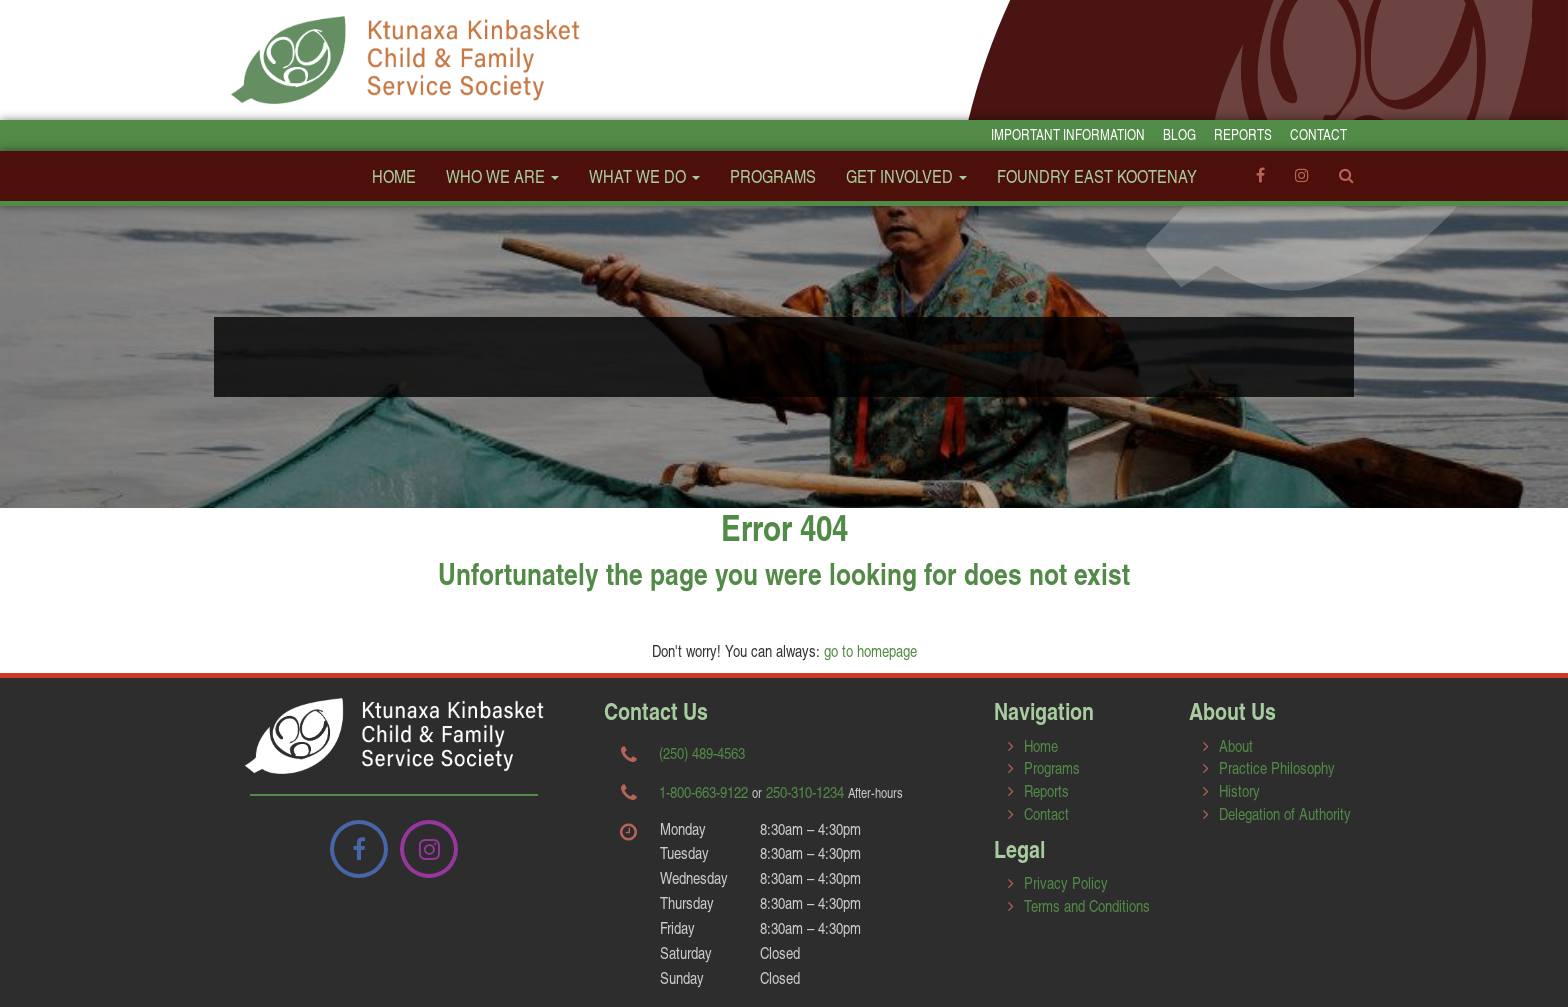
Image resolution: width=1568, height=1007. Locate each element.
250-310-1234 (805, 791)
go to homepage (870, 650)
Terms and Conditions (1087, 905)
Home (394, 176)
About (1236, 745)
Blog (1179, 134)
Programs (773, 176)
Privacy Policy (1066, 882)
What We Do (644, 176)
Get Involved (906, 176)
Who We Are (502, 176)
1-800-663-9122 (703, 791)
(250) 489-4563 (702, 752)
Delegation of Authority (1285, 813)
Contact (1318, 134)
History (1239, 790)
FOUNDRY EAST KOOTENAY (1097, 176)
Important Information (1068, 134)
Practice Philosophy (1277, 767)
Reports (1243, 134)
